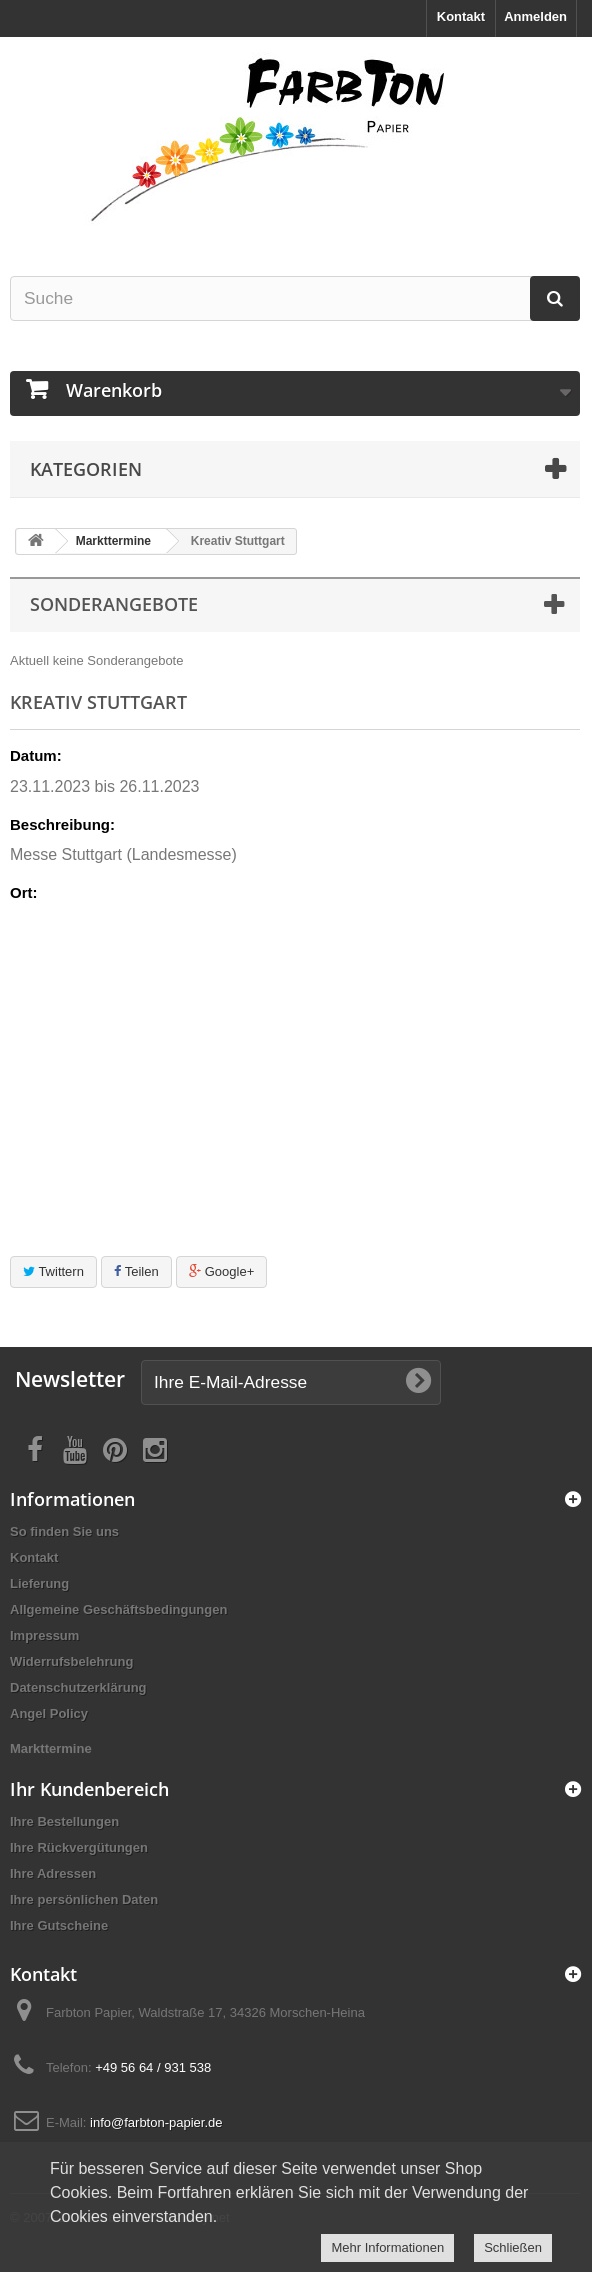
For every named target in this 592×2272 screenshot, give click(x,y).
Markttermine (113, 541)
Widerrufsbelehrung (71, 1661)
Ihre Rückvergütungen (79, 1847)
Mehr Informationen (387, 2247)
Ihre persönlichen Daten (84, 1899)
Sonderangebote (114, 604)
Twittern (53, 1271)
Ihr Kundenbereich (89, 1789)
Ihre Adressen (53, 1873)
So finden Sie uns (64, 1531)
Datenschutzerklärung (78, 1687)
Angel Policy (49, 1713)
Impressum (44, 1635)
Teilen (136, 1271)
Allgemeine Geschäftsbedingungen (118, 1609)
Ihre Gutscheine (59, 1925)
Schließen (513, 2247)
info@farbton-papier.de (156, 2122)
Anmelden (535, 16)
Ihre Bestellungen (64, 1821)
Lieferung (39, 1583)
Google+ (221, 1271)
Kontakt (461, 16)
